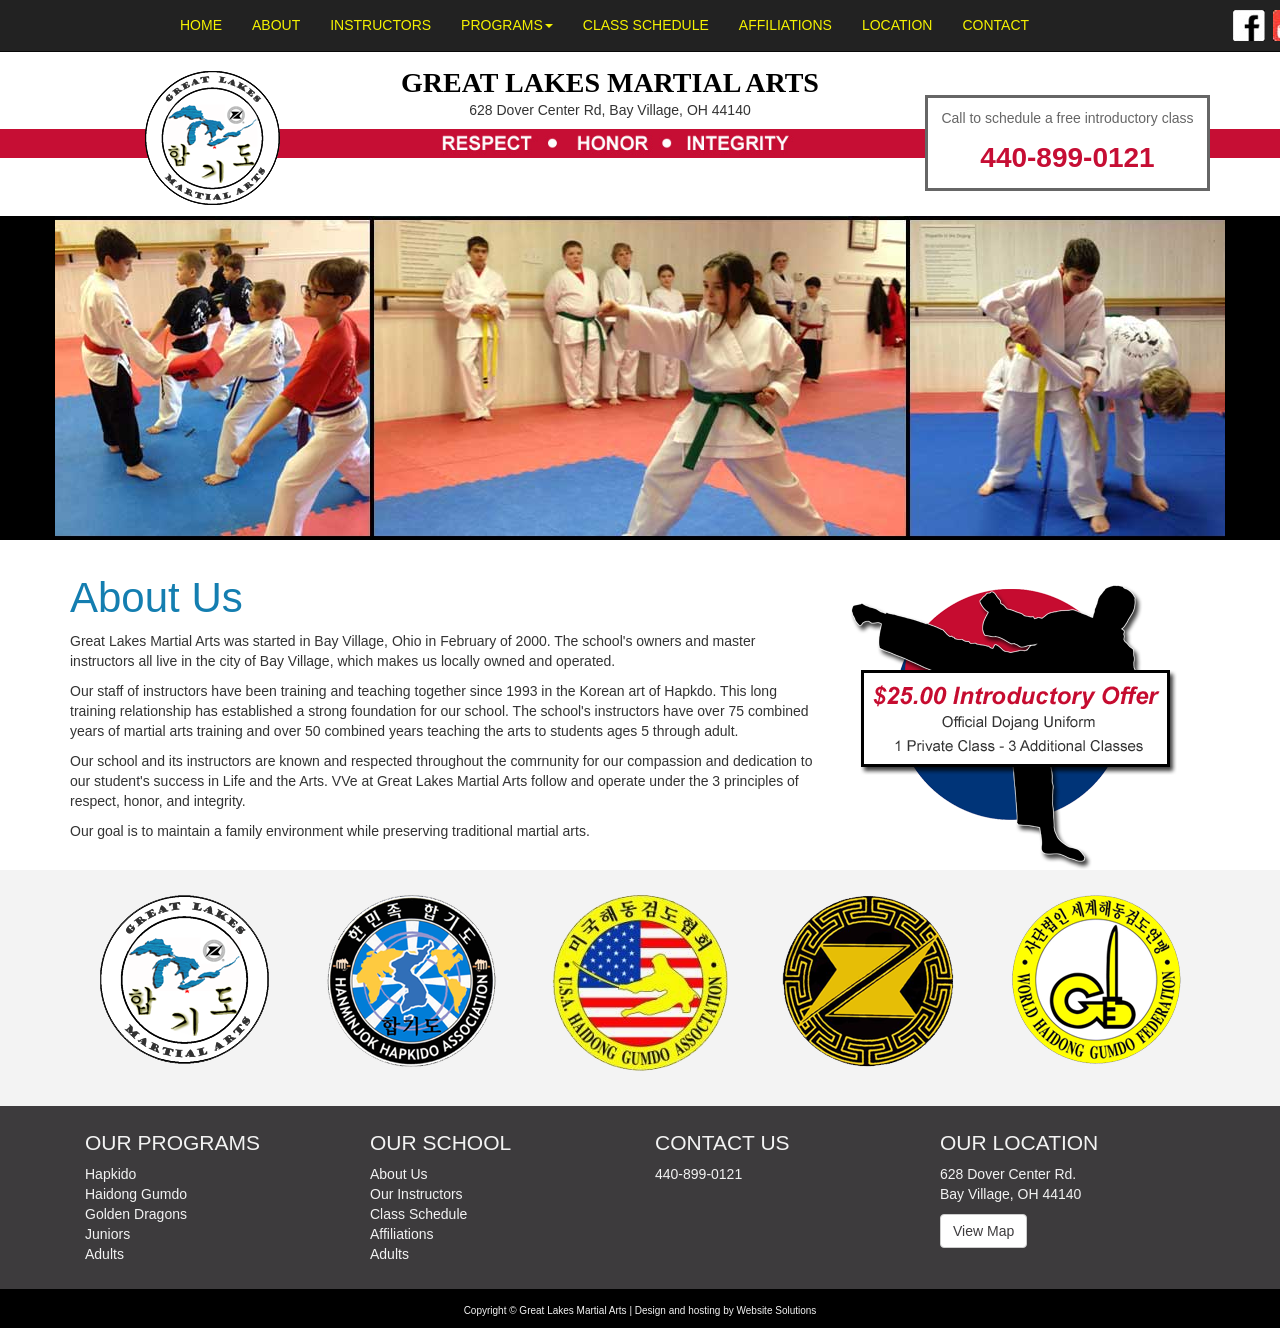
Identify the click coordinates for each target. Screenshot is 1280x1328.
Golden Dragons (136, 1214)
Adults (104, 1254)
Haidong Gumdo (136, 1194)
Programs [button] (507, 25)
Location (897, 25)
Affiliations (785, 25)
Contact (995, 25)
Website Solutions (777, 1310)
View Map (983, 1231)
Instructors (380, 25)
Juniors (107, 1234)
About (276, 25)
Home (201, 25)
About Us (399, 1174)
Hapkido (110, 1174)
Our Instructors (416, 1194)
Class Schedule (646, 25)
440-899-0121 (1067, 157)
